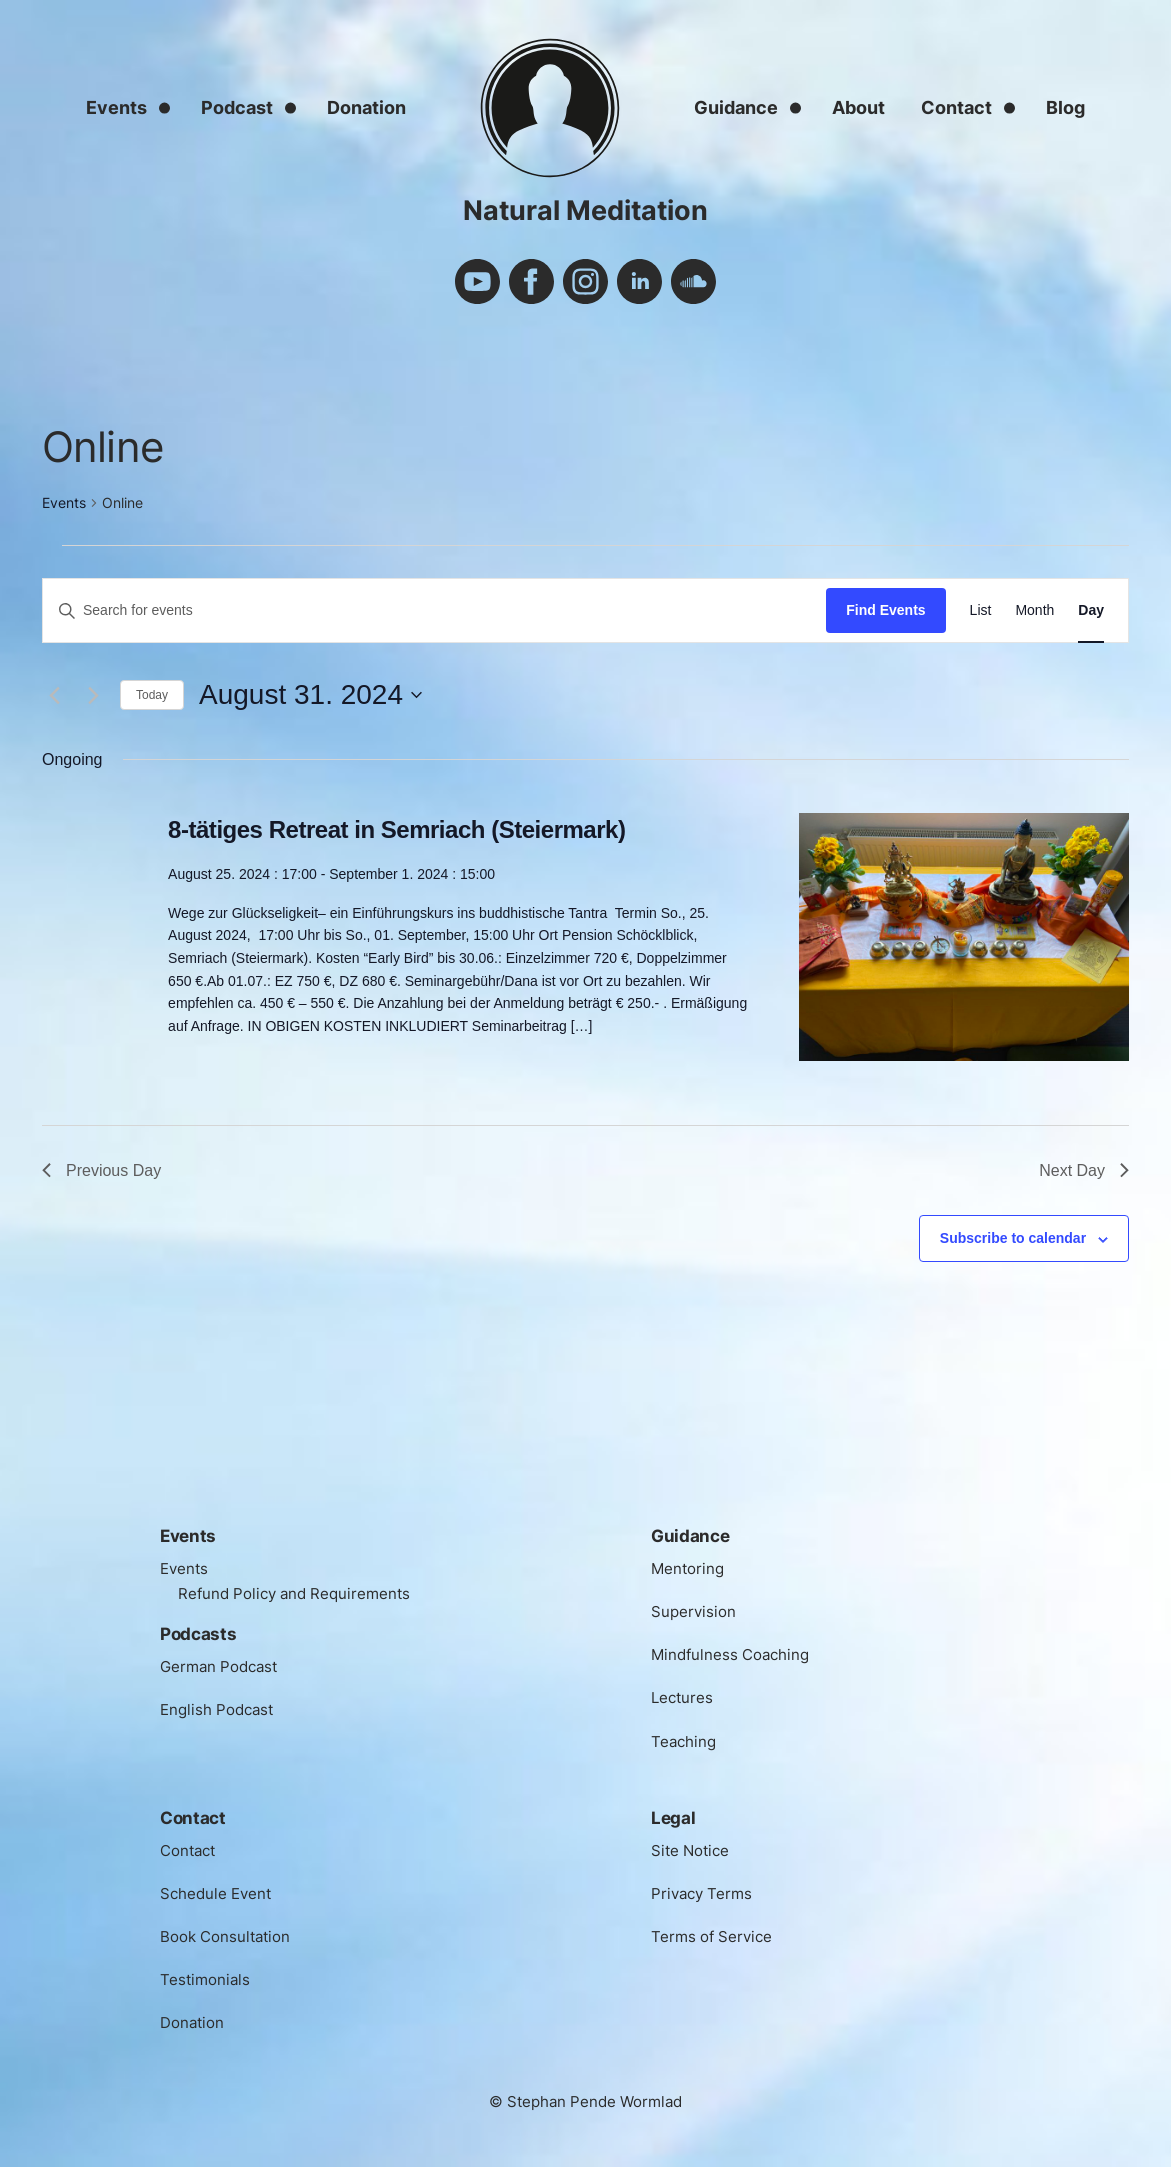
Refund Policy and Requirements (309, 1593)
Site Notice (695, 1850)
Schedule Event (222, 1893)
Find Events (885, 610)
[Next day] (93, 695)
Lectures (686, 1697)
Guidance (736, 107)
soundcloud (693, 281)
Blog (1065, 107)
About (858, 107)
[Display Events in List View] (981, 610)
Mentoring (691, 1568)
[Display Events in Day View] (1091, 610)
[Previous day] (54, 695)
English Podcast (224, 1709)
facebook (531, 281)
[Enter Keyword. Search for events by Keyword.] (434, 610)
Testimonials (210, 1979)
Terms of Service (718, 1936)
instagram (585, 281)
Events (116, 107)
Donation (366, 107)
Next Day (1084, 1170)
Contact (956, 107)
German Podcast (227, 1666)
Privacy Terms (707, 1893)
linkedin (639, 281)
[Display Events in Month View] (1034, 610)
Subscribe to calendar (1013, 1238)
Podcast (237, 107)
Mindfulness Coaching (740, 1654)
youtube (477, 281)
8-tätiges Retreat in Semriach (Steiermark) (396, 829)
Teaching (687, 1741)
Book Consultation (233, 1936)
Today (152, 695)
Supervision (697, 1611)
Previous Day (101, 1170)
